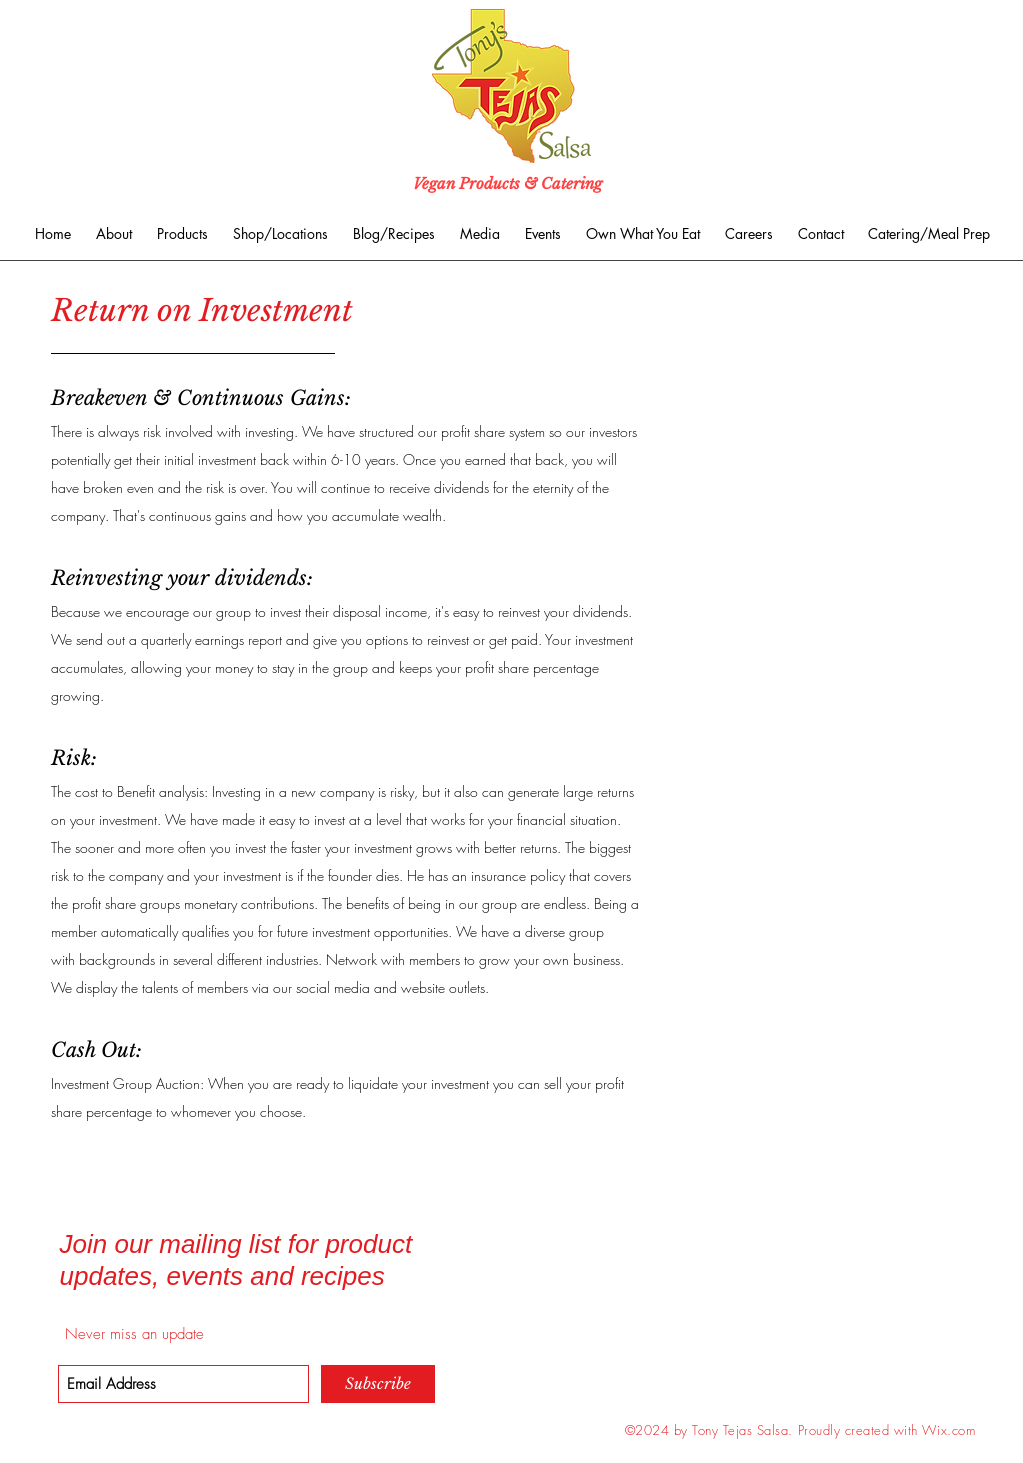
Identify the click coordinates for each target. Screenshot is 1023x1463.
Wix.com (948, 1430)
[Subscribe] (378, 1384)
